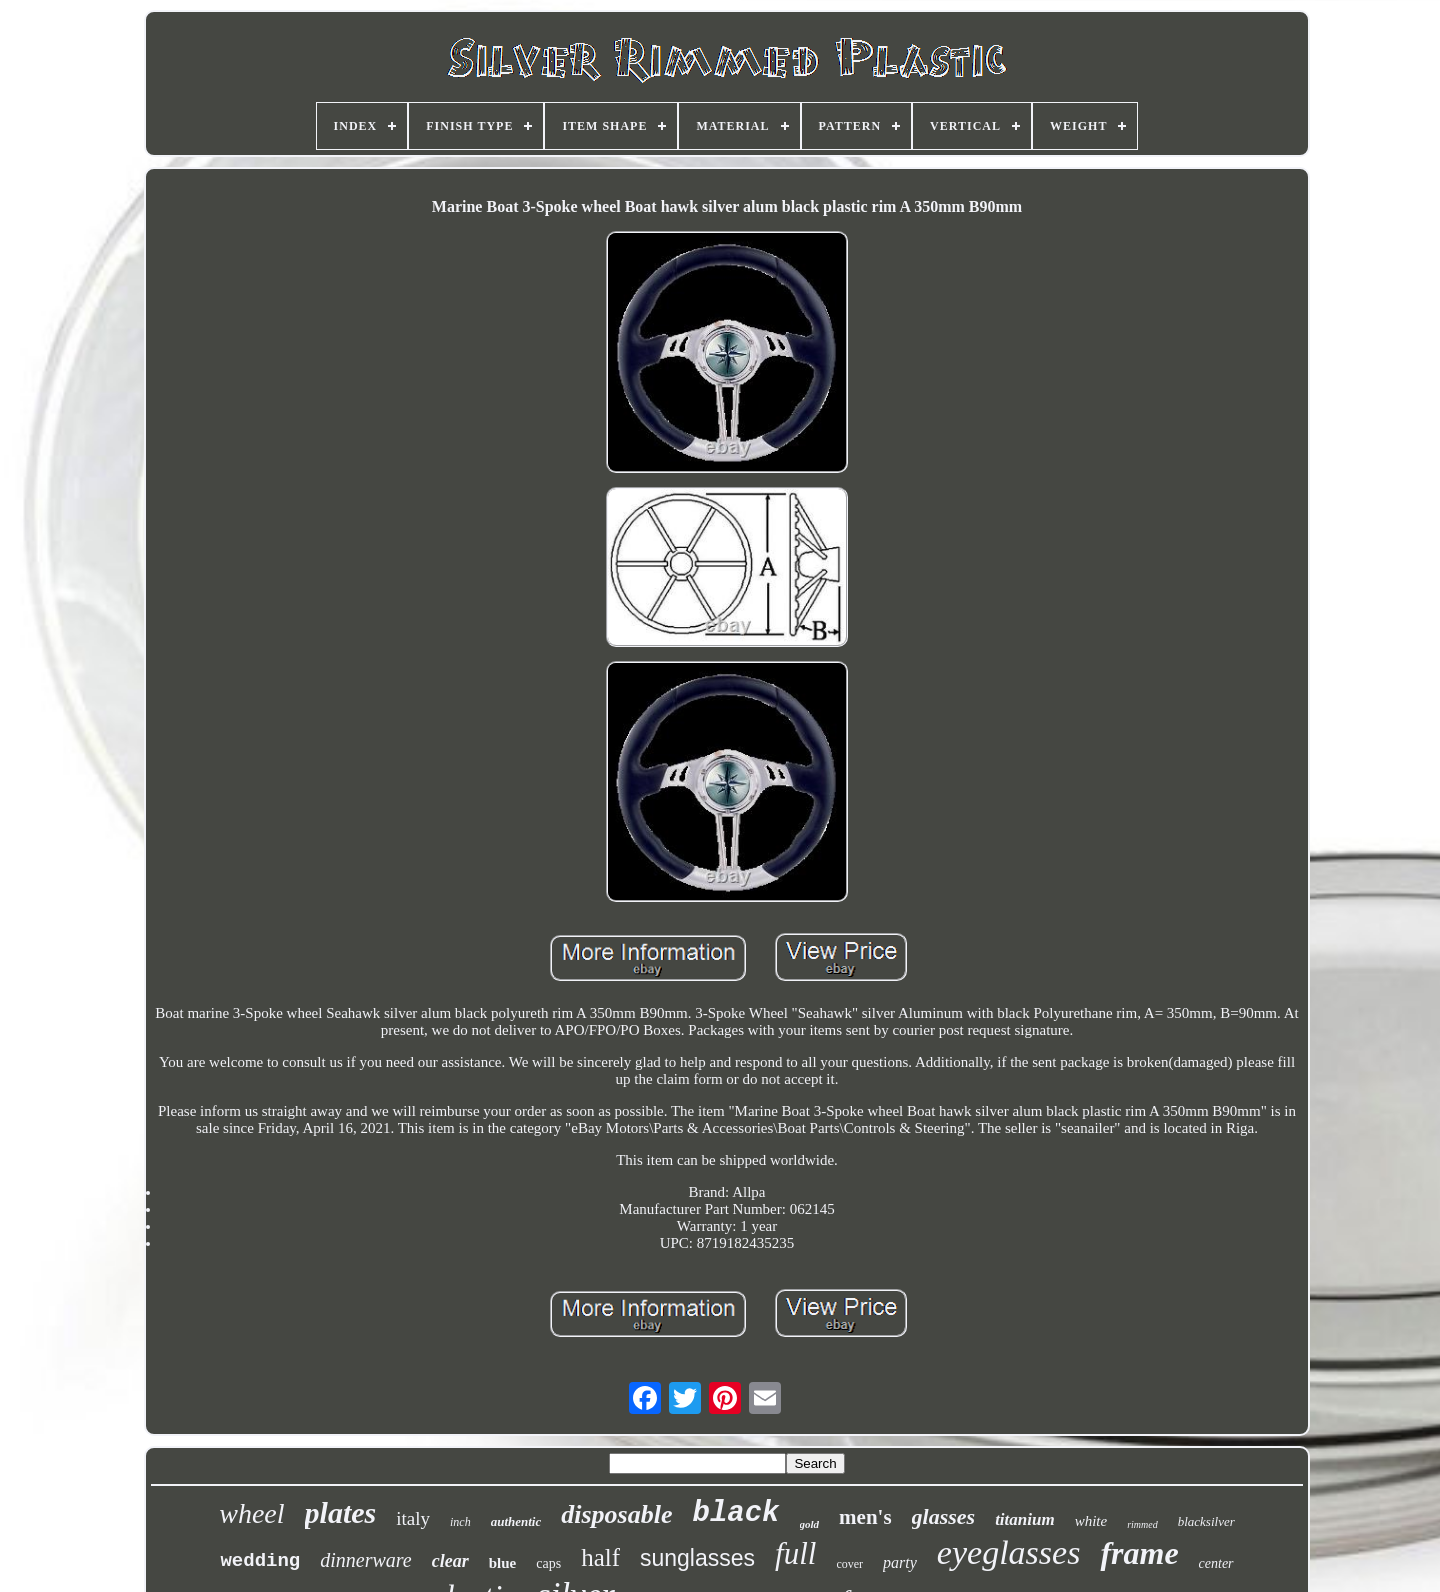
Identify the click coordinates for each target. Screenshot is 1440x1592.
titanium (1025, 1519)
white (1091, 1521)
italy (413, 1518)
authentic (516, 1521)
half (600, 1557)
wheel (251, 1513)
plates (341, 1512)
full (795, 1553)
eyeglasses (1009, 1552)
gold (810, 1524)
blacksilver (1206, 1521)
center (1216, 1563)
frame (1139, 1553)
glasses (944, 1516)
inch (460, 1522)
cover (849, 1564)
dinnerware (365, 1560)
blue (503, 1563)
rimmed (1142, 1524)
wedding (260, 1561)
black (735, 1513)
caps (548, 1563)
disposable (616, 1514)
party (900, 1562)
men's (865, 1517)
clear (450, 1561)
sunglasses (697, 1558)
